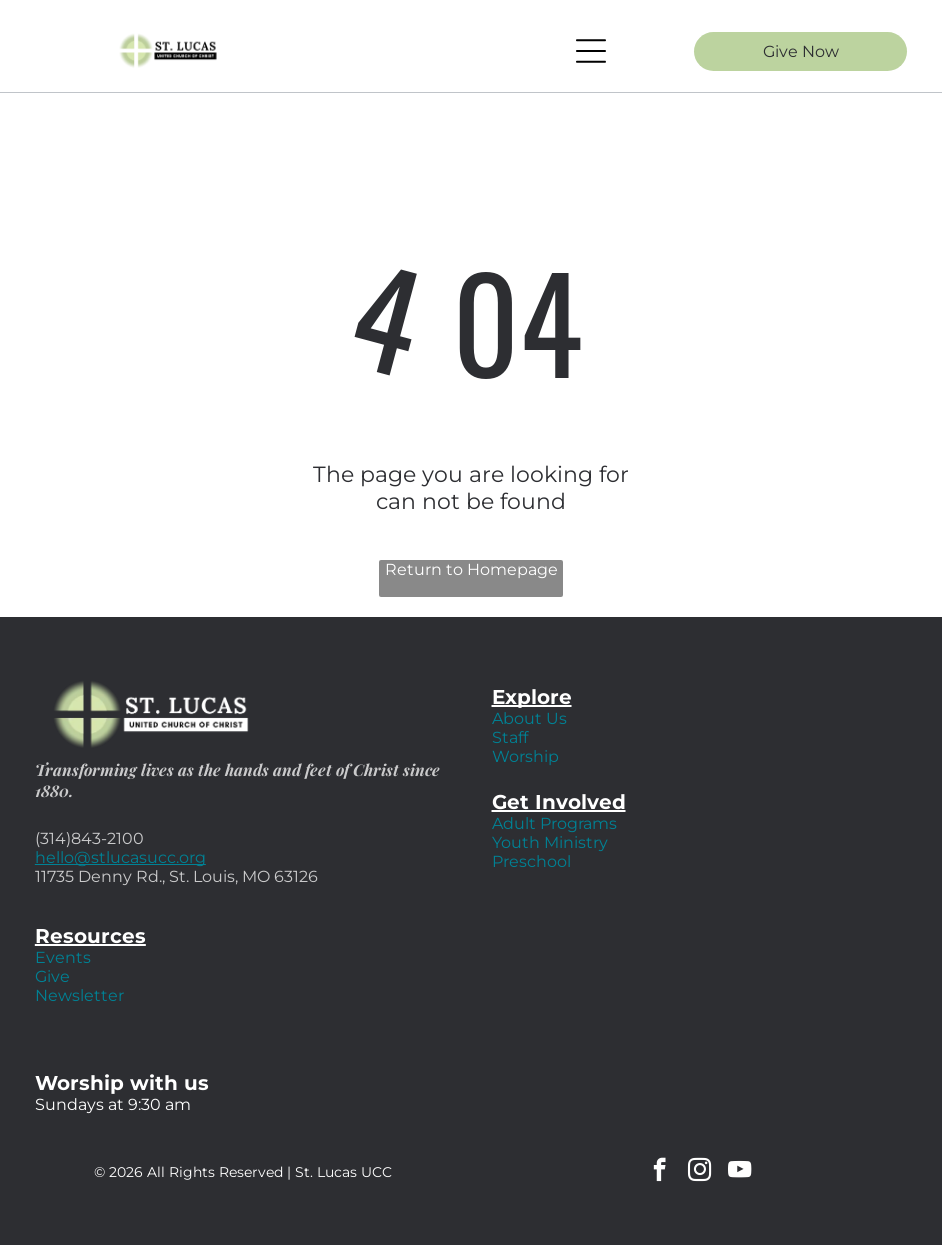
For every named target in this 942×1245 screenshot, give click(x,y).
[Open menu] (591, 51)
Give (52, 976)
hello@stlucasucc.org (120, 857)
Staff (510, 737)
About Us (529, 718)
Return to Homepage (471, 569)
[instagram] (699, 1172)
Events (63, 957)
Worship (525, 756)
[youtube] (739, 1172)
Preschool (531, 861)
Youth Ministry (550, 842)
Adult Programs (554, 823)
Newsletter (79, 995)
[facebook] (659, 1172)
